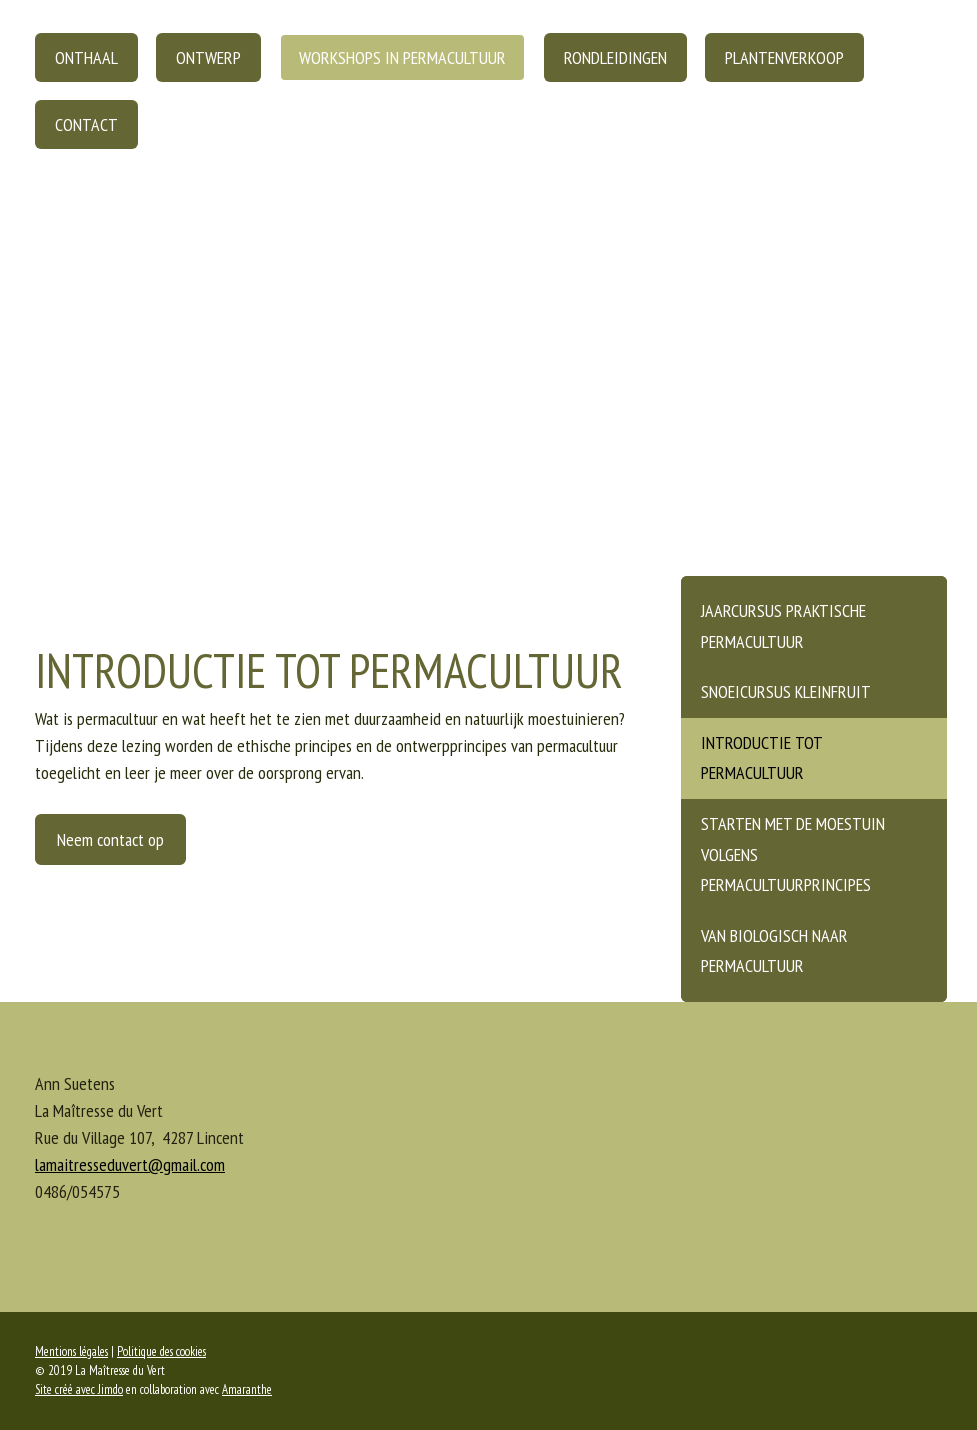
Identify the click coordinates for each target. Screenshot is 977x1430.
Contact (86, 124)
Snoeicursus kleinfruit (786, 691)
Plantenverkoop (784, 57)
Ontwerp (208, 57)
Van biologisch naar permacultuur (774, 951)
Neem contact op (110, 839)
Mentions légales (71, 1351)
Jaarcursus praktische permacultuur (783, 626)
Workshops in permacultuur (402, 57)
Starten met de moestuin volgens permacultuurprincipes (793, 854)
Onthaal (86, 57)
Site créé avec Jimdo (79, 1389)
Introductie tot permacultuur (762, 758)
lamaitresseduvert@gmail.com (130, 1164)
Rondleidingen (615, 57)
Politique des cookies (161, 1351)
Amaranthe (247, 1389)
